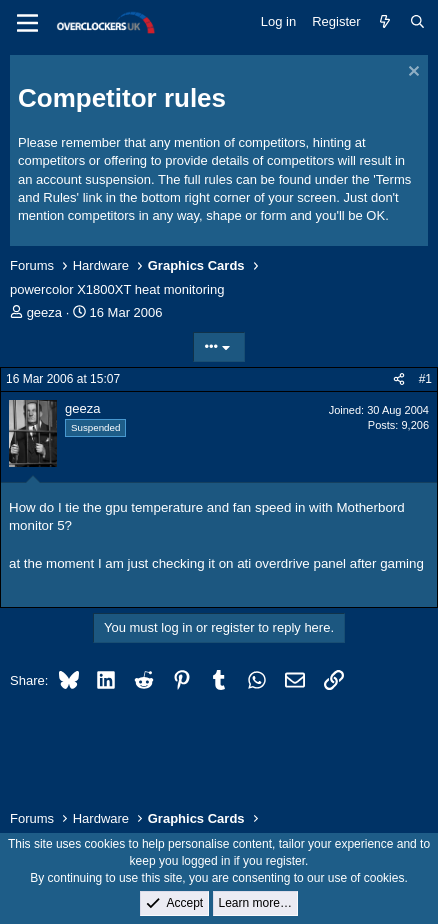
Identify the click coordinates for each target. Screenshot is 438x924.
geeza (44, 312)
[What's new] (385, 22)
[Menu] (27, 23)
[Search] (417, 22)
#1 (425, 379)
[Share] (399, 379)
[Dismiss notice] (411, 73)
